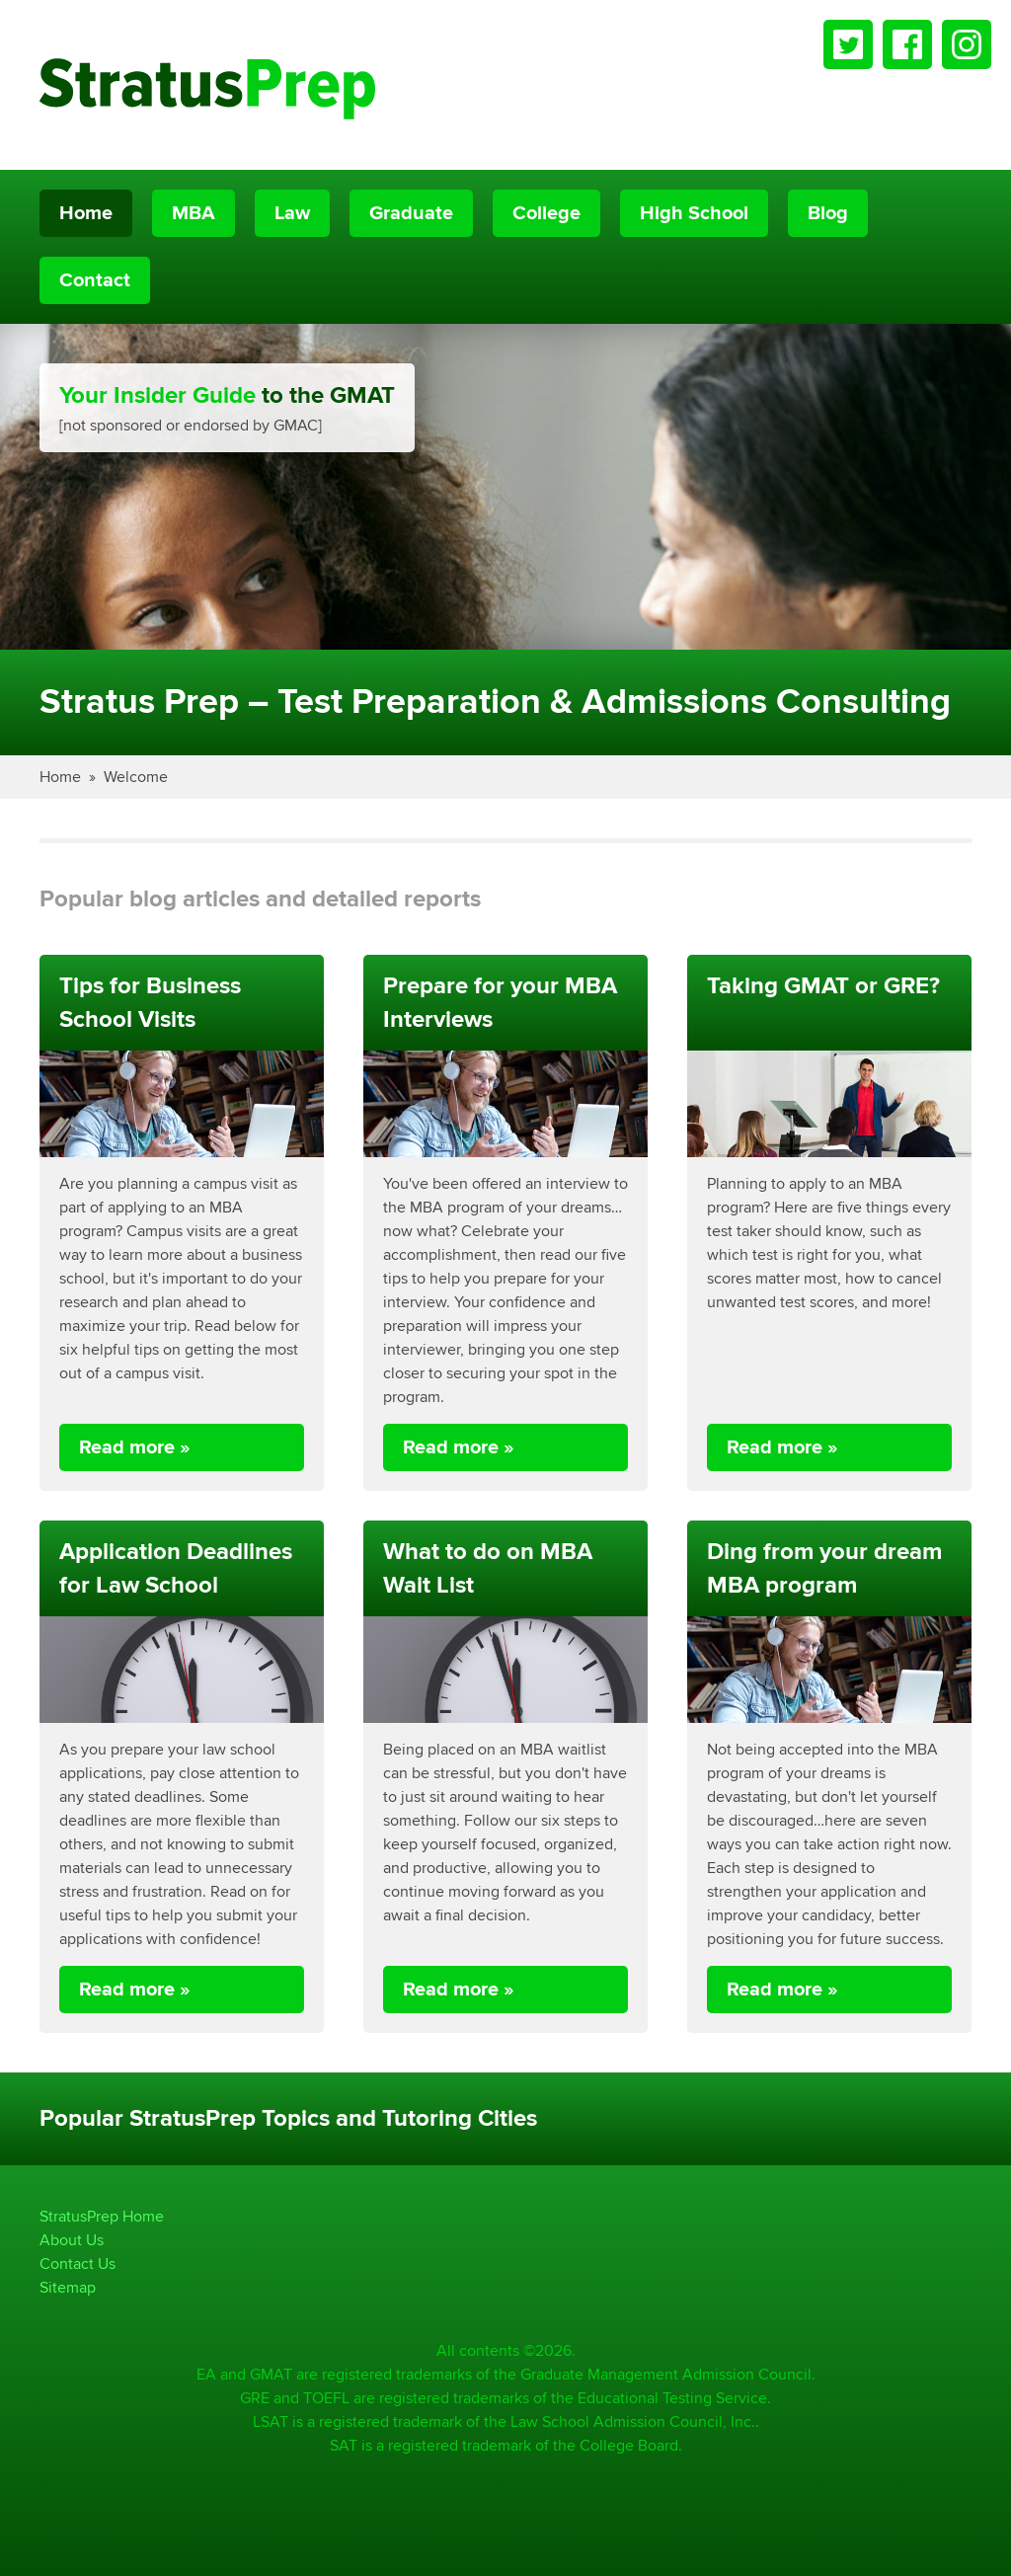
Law (292, 213)
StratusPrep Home (101, 2216)
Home (86, 213)
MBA (193, 213)
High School (694, 213)
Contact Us (77, 2263)
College (546, 213)
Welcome (136, 776)
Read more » (135, 1447)
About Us (71, 2239)
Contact (94, 280)
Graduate (411, 213)
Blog (828, 213)
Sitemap (67, 2287)
